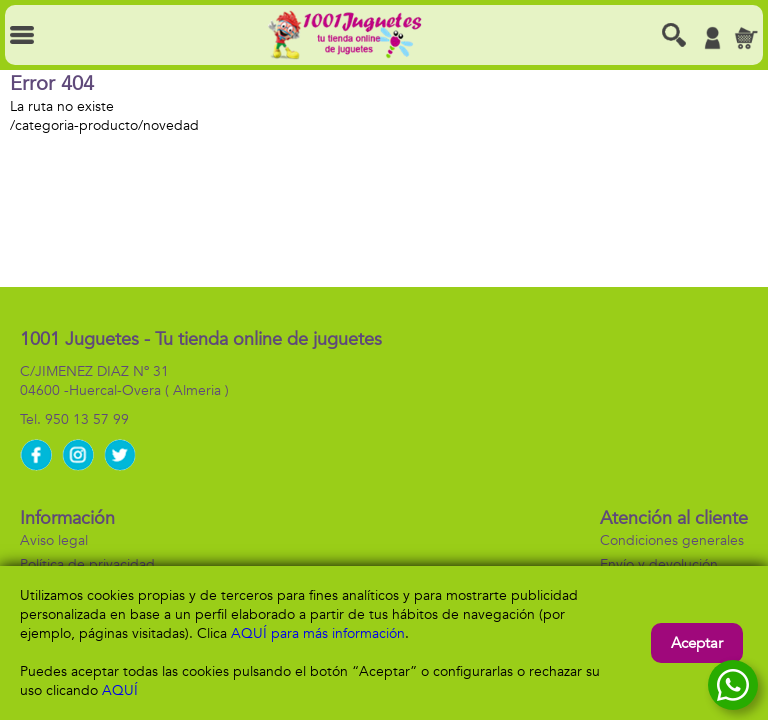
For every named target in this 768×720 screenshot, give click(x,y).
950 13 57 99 (87, 419)
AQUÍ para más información (318, 633)
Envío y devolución (659, 564)
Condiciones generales (672, 540)
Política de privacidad (87, 564)
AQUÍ (120, 690)
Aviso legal (54, 540)
